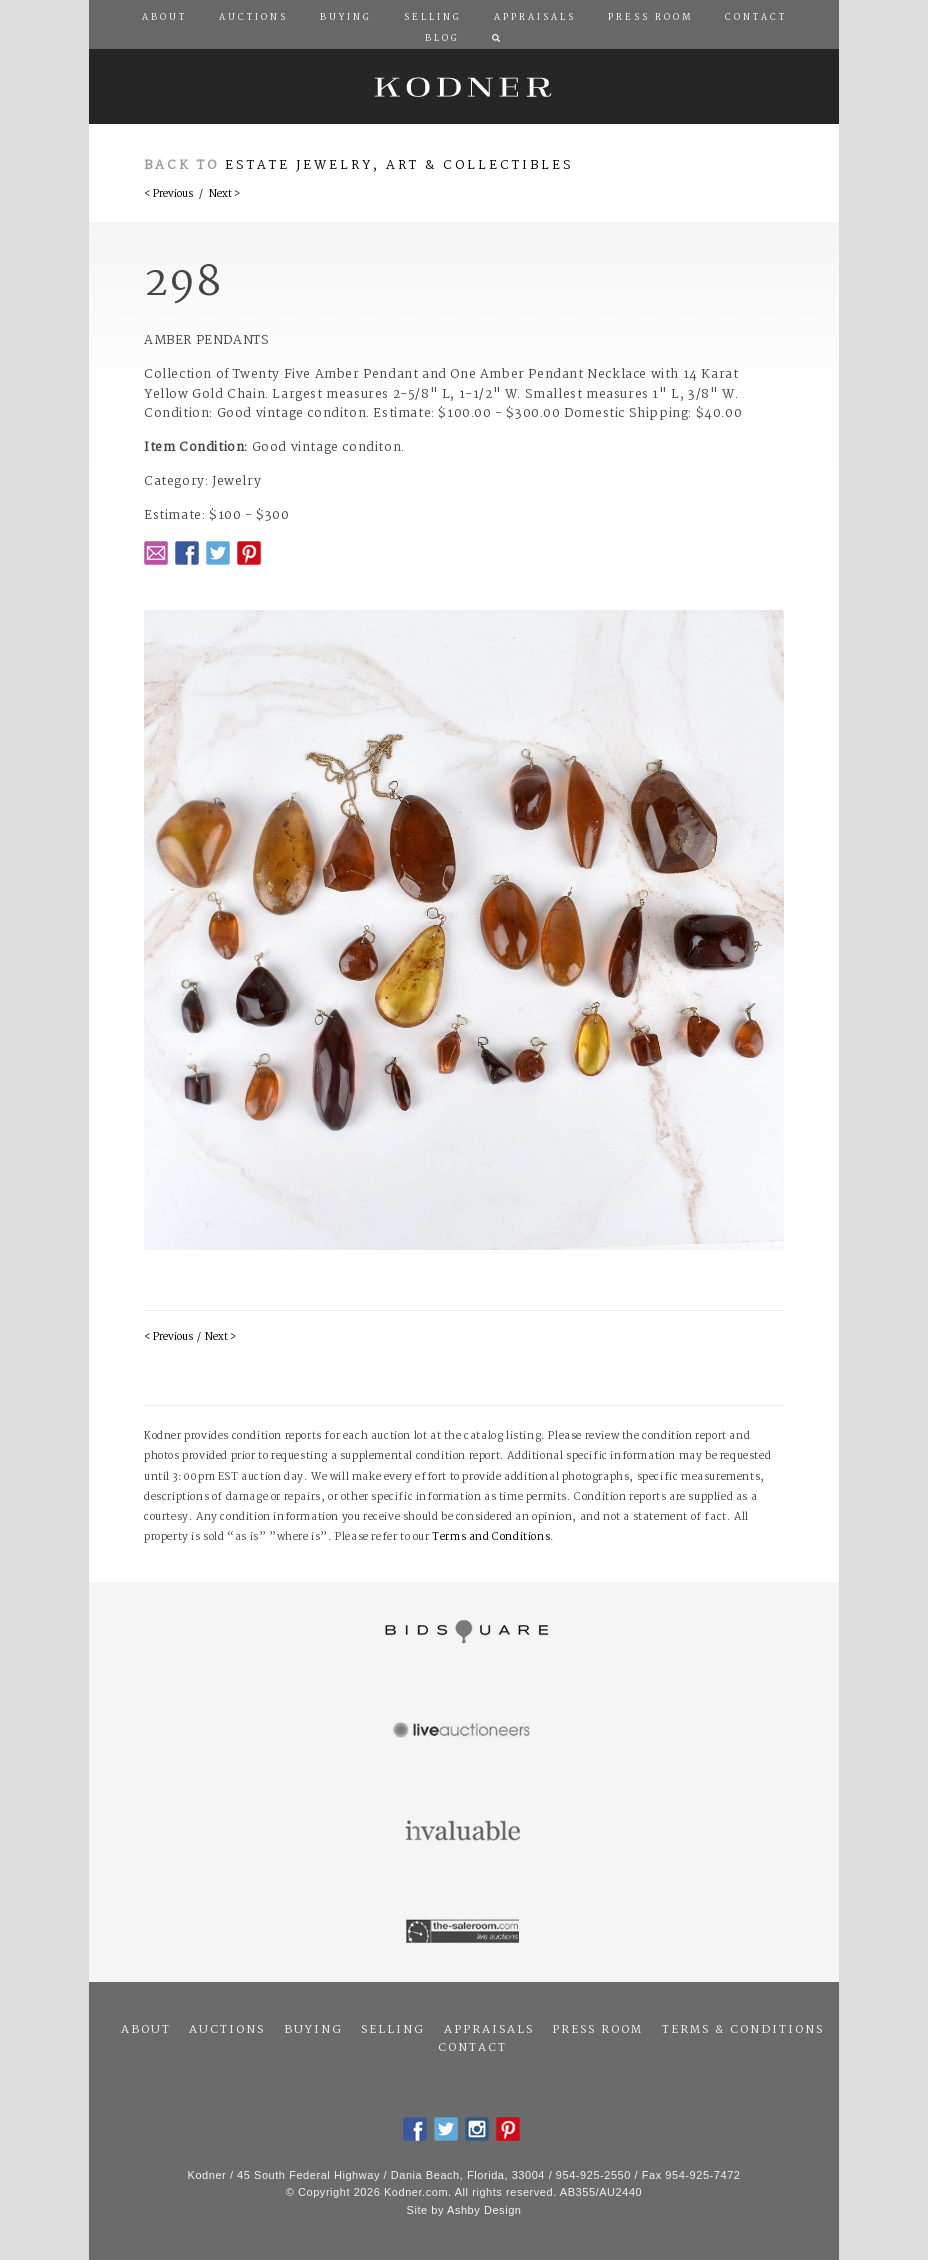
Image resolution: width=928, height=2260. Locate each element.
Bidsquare (464, 1632)
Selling (393, 2030)
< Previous (168, 194)
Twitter (218, 553)
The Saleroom (464, 1932)
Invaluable (464, 1832)
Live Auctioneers (464, 1732)
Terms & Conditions (743, 2030)
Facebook (187, 553)
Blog (442, 39)
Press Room (597, 2030)
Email (156, 553)
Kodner (464, 86)
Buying (313, 2030)
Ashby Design (484, 2210)
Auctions (227, 2030)
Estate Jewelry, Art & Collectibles (399, 165)
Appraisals (489, 2030)
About (146, 2030)
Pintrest (249, 553)
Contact (472, 2048)
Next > (224, 194)
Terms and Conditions (491, 1537)
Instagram (477, 2129)
